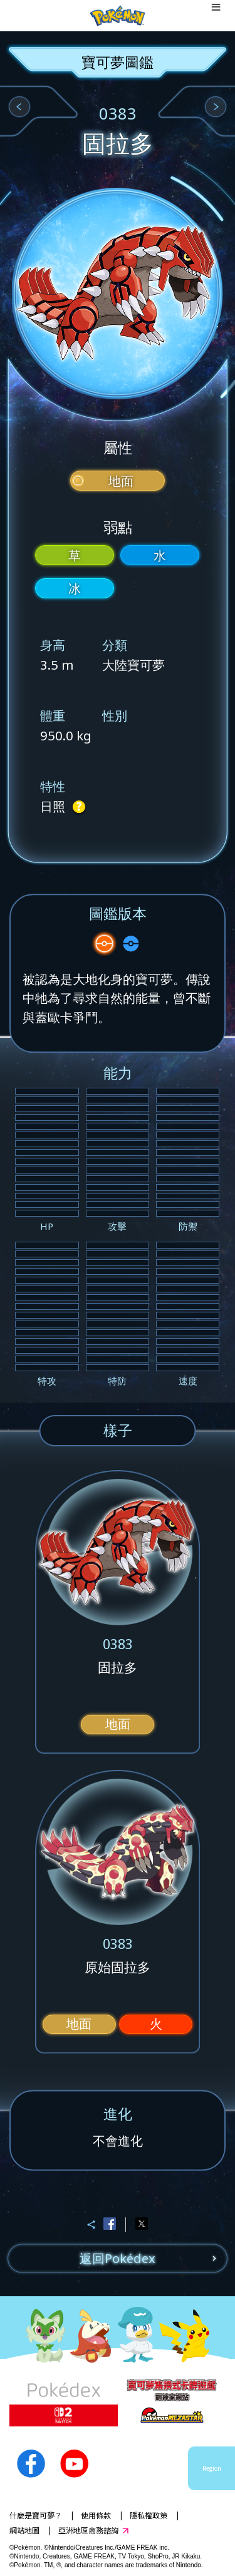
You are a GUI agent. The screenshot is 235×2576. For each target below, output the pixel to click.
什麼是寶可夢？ (35, 2515)
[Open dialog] (216, 15)
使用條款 (96, 2515)
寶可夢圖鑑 (117, 62)
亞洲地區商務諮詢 (88, 2530)
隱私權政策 (148, 2515)
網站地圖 (24, 2530)
